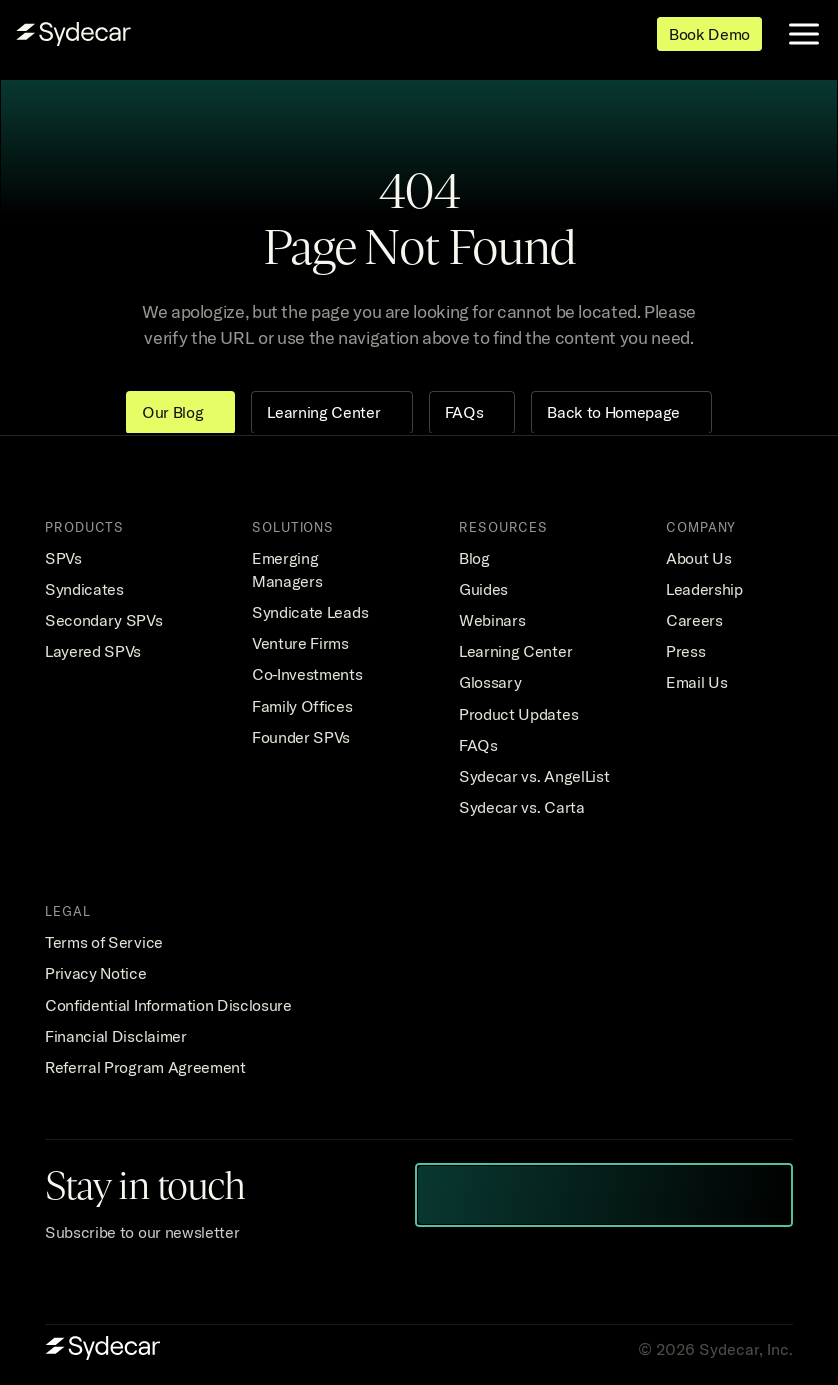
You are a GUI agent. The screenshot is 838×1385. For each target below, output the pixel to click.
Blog (474, 558)
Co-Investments (307, 674)
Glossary (490, 682)
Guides (483, 589)
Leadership (704, 589)
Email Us (696, 682)
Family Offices (302, 706)
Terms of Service (104, 942)
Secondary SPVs (104, 620)
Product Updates (518, 714)
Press (685, 651)
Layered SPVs (93, 651)
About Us (698, 558)
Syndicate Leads (310, 612)
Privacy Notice (96, 973)
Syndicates (84, 589)
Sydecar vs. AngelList (534, 776)
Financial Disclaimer (116, 1036)
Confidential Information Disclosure (168, 1005)
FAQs (478, 745)
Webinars (492, 620)
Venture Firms (300, 643)
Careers (694, 620)
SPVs (63, 558)
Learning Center (515, 651)
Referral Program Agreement (145, 1067)
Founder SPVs (301, 737)
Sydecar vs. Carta (522, 807)
